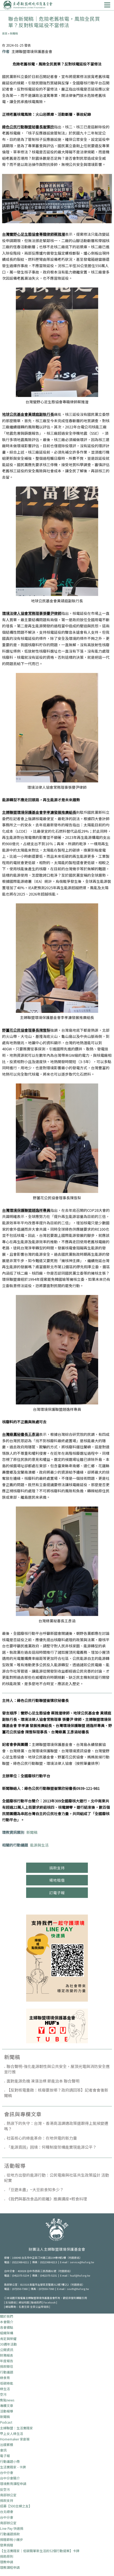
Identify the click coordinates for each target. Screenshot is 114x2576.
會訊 (3, 2450)
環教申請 (6, 2561)
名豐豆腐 (24, 2307)
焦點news (7, 2400)
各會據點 (6, 2327)
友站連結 (10, 2302)
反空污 (5, 2489)
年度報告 (6, 2360)
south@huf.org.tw (78, 2289)
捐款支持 (57, 1867)
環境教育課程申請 (13, 2483)
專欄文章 (6, 2405)
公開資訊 (6, 2349)
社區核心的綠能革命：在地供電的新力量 (42, 2138)
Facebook (50, 2302)
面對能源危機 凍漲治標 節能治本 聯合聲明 (43, 2081)
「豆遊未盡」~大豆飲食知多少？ (35, 2189)
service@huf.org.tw (82, 2262)
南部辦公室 (8, 2494)
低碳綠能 (6, 2383)
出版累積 (6, 2444)
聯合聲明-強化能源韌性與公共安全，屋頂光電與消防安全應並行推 (57, 2069)
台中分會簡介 (10, 2478)
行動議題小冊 (10, 2461)
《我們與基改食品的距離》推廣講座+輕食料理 (47, 2198)
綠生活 (5, 2388)
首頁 (4, 33)
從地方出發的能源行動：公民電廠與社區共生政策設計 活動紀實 (56, 2177)
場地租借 (57, 1880)
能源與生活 (39, 1845)
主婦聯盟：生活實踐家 (16, 2427)
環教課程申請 (10, 2567)
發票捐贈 (6, 2545)
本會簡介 (6, 2321)
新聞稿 (14, 33)
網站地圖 (24, 2302)
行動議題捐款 (10, 2533)
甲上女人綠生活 (11, 2433)
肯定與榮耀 (8, 2338)
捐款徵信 (6, 2366)
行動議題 (6, 2372)
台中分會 (6, 2472)
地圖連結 (74, 2258)
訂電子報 (57, 1892)
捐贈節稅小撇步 (11, 2539)
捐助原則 (6, 2556)
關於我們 (6, 2316)
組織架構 (6, 2332)
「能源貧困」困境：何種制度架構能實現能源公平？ (52, 2147)
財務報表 (6, 2355)
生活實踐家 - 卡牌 (13, 2466)
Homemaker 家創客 (15, 2439)
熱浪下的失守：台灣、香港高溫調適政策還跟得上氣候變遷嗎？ (56, 2125)
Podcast (6, 2422)
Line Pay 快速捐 (11, 2528)
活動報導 (6, 2411)
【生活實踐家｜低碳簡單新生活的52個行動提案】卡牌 (39, 2550)
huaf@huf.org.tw (80, 2275)
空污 (3, 2394)
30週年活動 (8, 2344)
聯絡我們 (36, 2302)
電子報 (5, 2455)
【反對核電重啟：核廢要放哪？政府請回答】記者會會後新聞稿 (56, 2092)
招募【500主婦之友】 (16, 2506)
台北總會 (6, 2511)
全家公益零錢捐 (39, 2307)
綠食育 (5, 2377)
